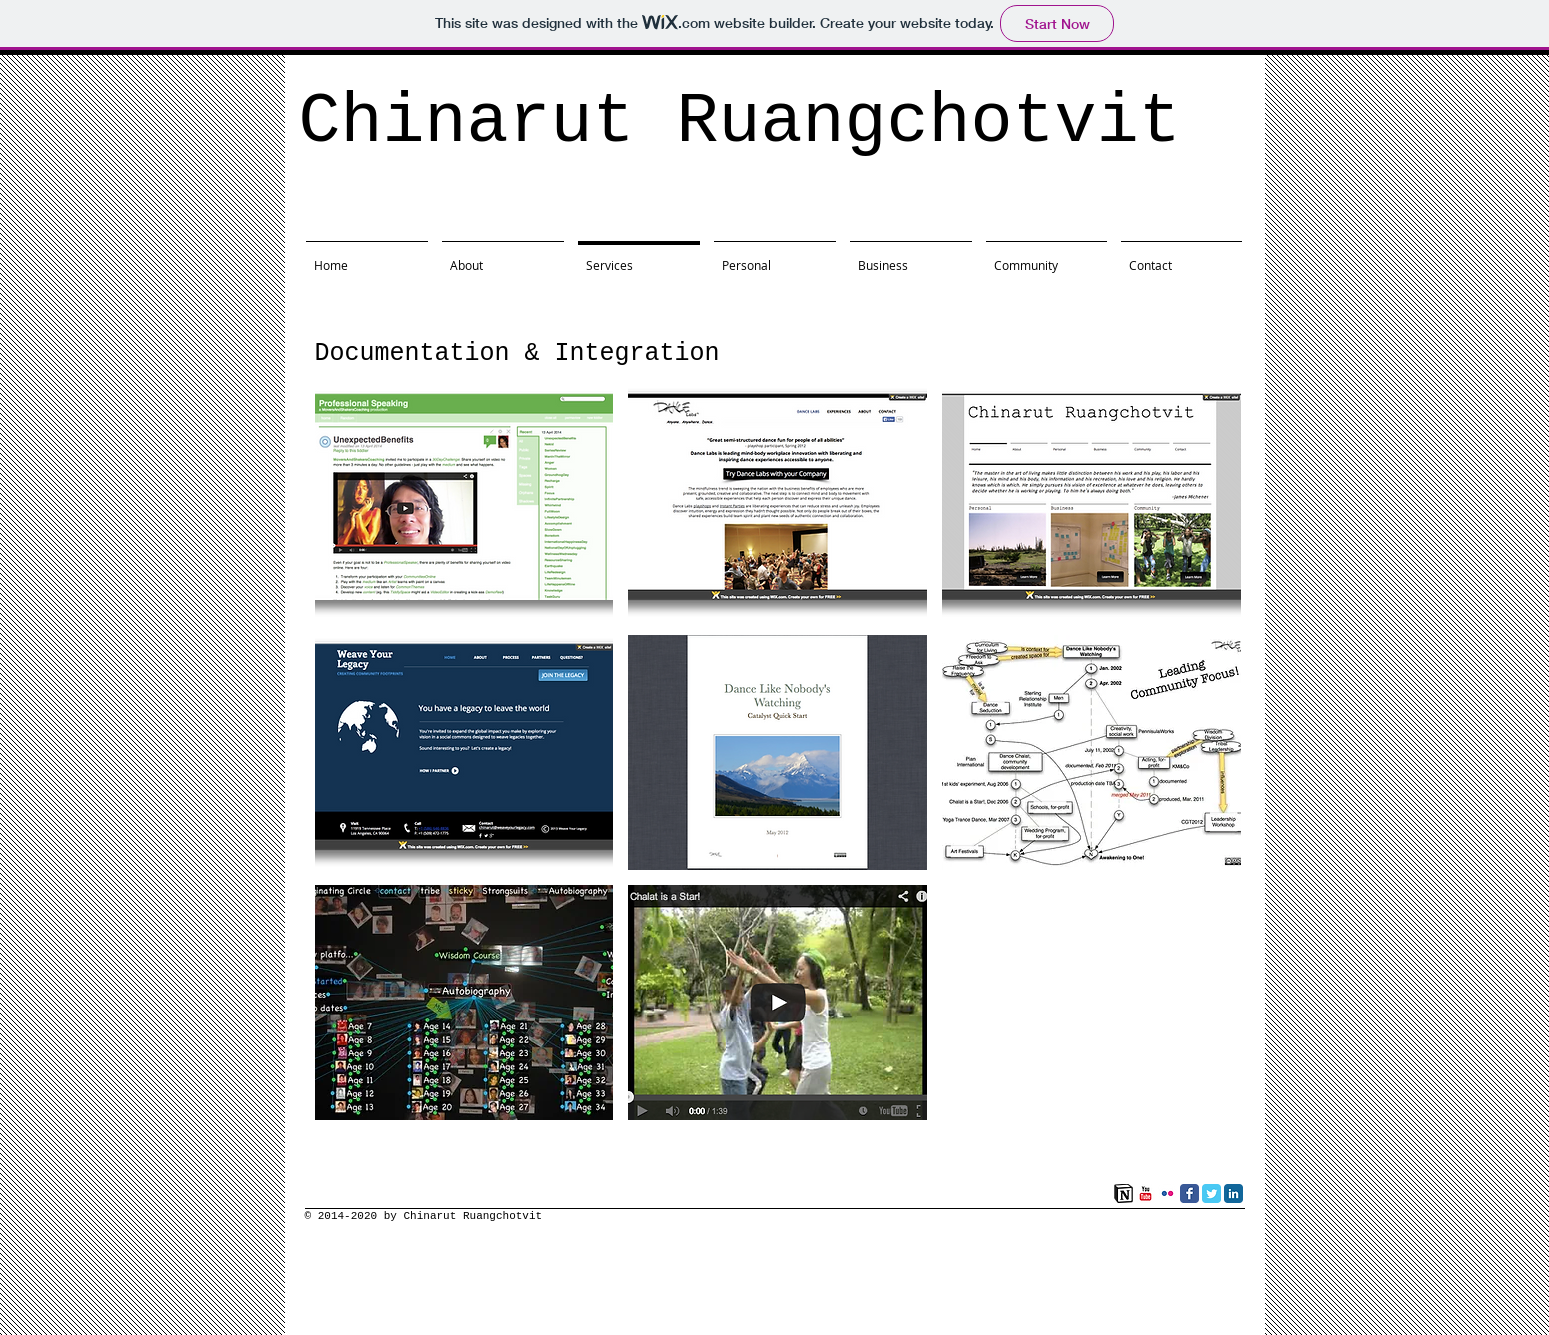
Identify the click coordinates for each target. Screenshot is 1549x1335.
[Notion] (1123, 1193)
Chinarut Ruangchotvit (740, 122)
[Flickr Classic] (1167, 1193)
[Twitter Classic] (1211, 1193)
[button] (464, 502)
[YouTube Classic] (1145, 1193)
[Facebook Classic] (1189, 1193)
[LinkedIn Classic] (1233, 1193)
